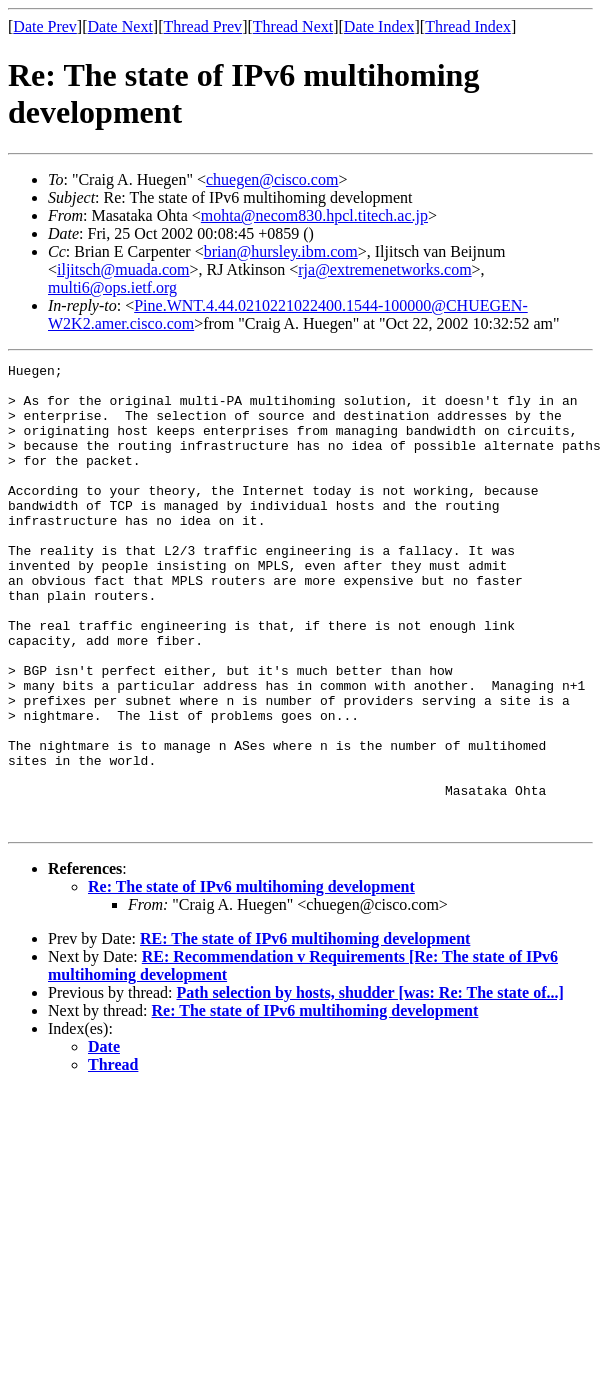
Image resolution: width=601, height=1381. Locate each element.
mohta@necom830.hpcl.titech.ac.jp (314, 215)
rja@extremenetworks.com (384, 269)
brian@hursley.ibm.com (281, 251)
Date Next (120, 26)
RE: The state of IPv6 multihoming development (305, 1031)
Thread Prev (202, 26)
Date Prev (45, 26)
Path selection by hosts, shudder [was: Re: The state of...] (369, 1085)
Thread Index (468, 26)
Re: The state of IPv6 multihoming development (251, 979)
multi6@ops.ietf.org (112, 287)
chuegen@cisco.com (272, 179)
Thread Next (293, 26)
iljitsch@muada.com (123, 269)
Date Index (379, 26)
